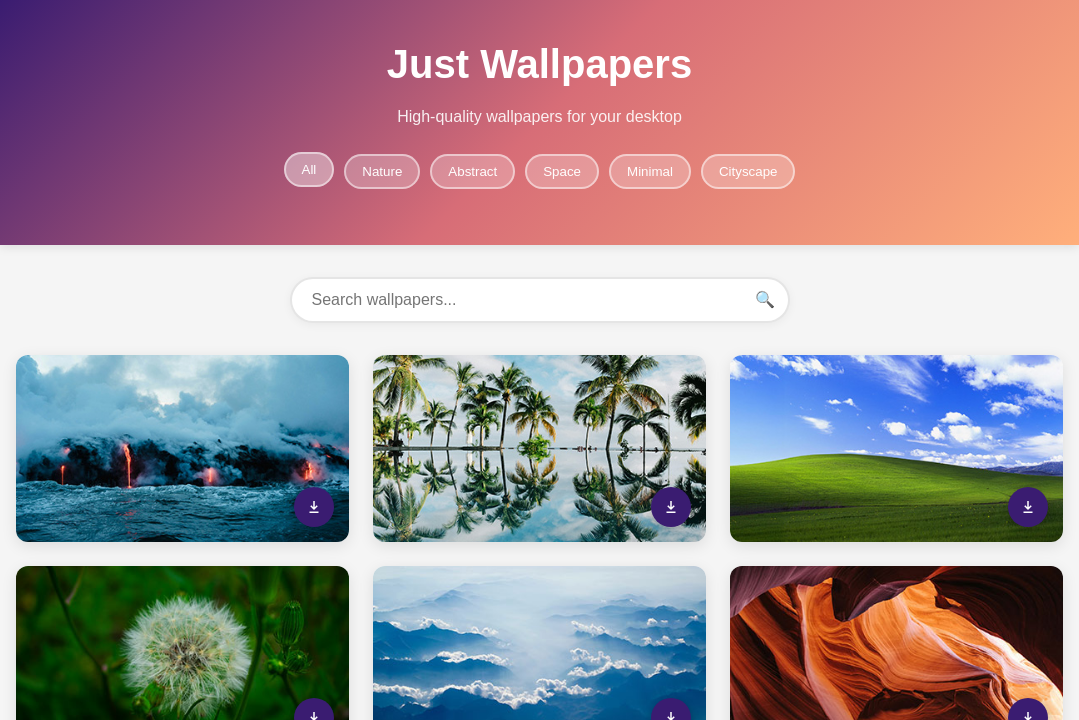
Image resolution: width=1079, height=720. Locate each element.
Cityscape (748, 171)
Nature (382, 171)
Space (562, 171)
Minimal (650, 171)
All (309, 169)
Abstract (472, 171)
